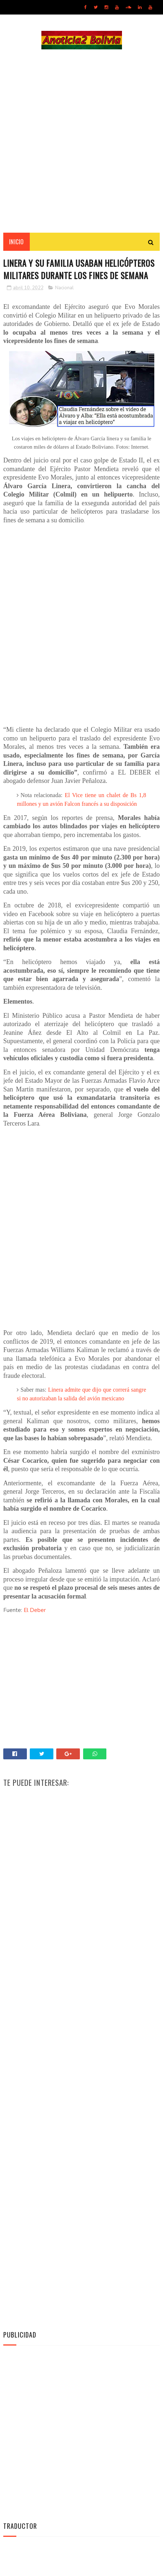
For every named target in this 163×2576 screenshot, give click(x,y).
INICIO (16, 243)
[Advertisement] (81, 141)
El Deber (35, 1626)
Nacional (64, 304)
